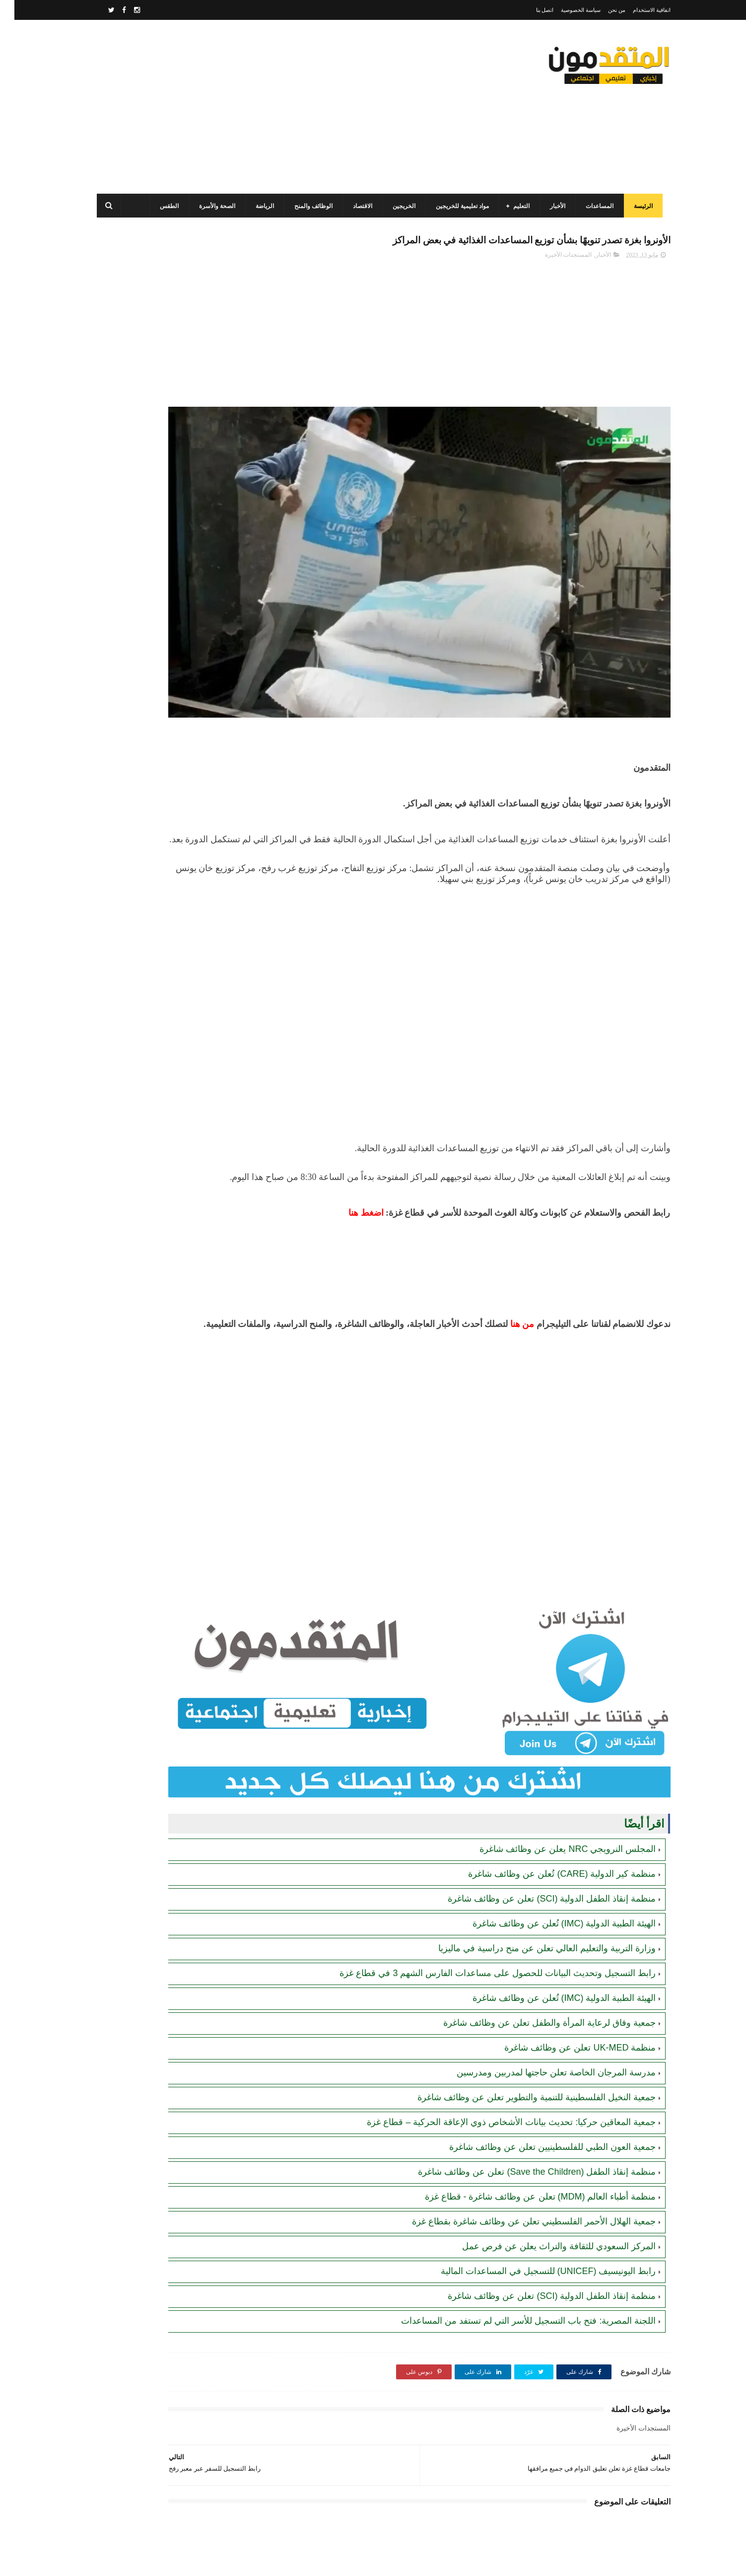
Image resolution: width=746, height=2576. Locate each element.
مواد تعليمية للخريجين (455, 206)
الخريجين (397, 206)
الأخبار (551, 206)
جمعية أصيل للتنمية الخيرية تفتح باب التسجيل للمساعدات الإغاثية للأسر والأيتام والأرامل (156, 699)
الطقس (162, 206)
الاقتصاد (356, 206)
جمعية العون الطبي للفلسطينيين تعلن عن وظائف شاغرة (538, 2055)
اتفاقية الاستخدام (637, 10)
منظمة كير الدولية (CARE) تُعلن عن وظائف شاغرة (547, 1781)
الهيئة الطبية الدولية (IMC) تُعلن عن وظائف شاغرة (550, 1831)
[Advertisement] (271, 106)
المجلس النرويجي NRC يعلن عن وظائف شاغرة (553, 1757)
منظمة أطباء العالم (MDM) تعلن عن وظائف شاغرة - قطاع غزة (526, 2104)
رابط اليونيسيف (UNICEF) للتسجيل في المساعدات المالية (534, 2179)
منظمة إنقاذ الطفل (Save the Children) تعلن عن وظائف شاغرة (522, 2079)
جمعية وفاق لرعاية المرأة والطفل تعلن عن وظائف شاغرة (535, 1930)
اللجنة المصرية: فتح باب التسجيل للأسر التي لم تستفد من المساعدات (514, 2228)
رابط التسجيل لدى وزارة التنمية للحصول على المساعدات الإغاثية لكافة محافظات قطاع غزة (150, 518)
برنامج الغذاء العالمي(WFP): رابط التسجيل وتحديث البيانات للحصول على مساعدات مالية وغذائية (153, 428)
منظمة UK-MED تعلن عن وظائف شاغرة (565, 1955)
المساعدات (593, 206)
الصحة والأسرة (211, 206)
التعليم (515, 206)
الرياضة (258, 206)
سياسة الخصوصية (566, 10)
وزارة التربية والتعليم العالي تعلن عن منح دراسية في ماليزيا (532, 1856)
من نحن (602, 10)
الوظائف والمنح (307, 206)
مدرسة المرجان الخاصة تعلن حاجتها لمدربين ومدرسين (541, 1980)
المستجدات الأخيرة (554, 258)
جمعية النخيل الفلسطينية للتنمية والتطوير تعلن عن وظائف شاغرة (522, 2005)
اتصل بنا (531, 10)
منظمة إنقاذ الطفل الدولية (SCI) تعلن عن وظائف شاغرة (537, 1806)
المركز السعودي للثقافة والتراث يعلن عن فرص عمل (544, 2154)
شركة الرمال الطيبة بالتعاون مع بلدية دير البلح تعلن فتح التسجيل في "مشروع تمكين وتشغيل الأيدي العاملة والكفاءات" (150, 608)
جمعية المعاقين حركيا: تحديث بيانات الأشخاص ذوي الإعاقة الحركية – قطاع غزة (496, 2030)
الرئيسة (636, 206)
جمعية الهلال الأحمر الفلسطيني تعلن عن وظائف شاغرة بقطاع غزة (519, 2129)
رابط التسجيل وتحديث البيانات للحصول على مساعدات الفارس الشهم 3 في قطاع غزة (483, 1881)
